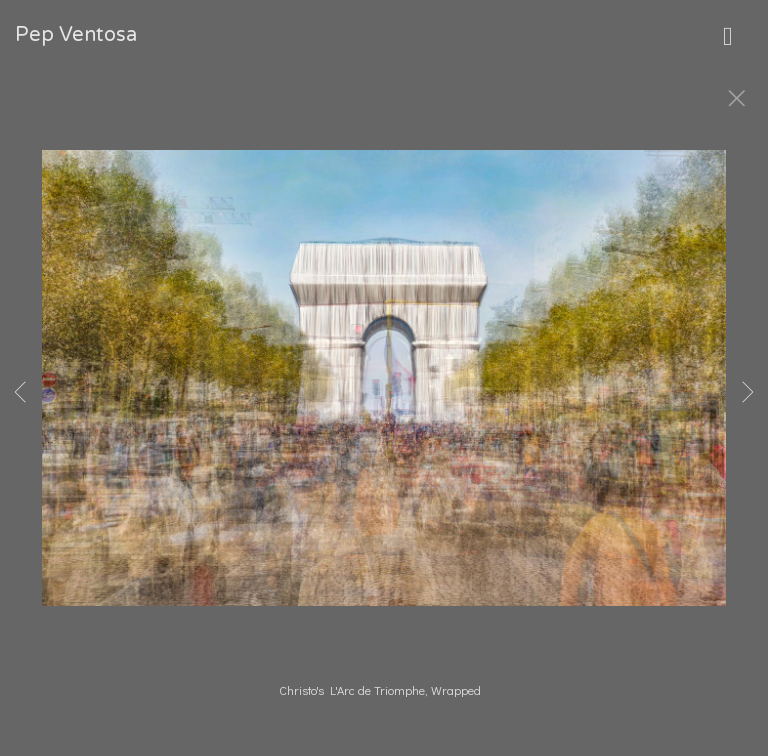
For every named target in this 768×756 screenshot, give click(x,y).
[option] (384, 403)
